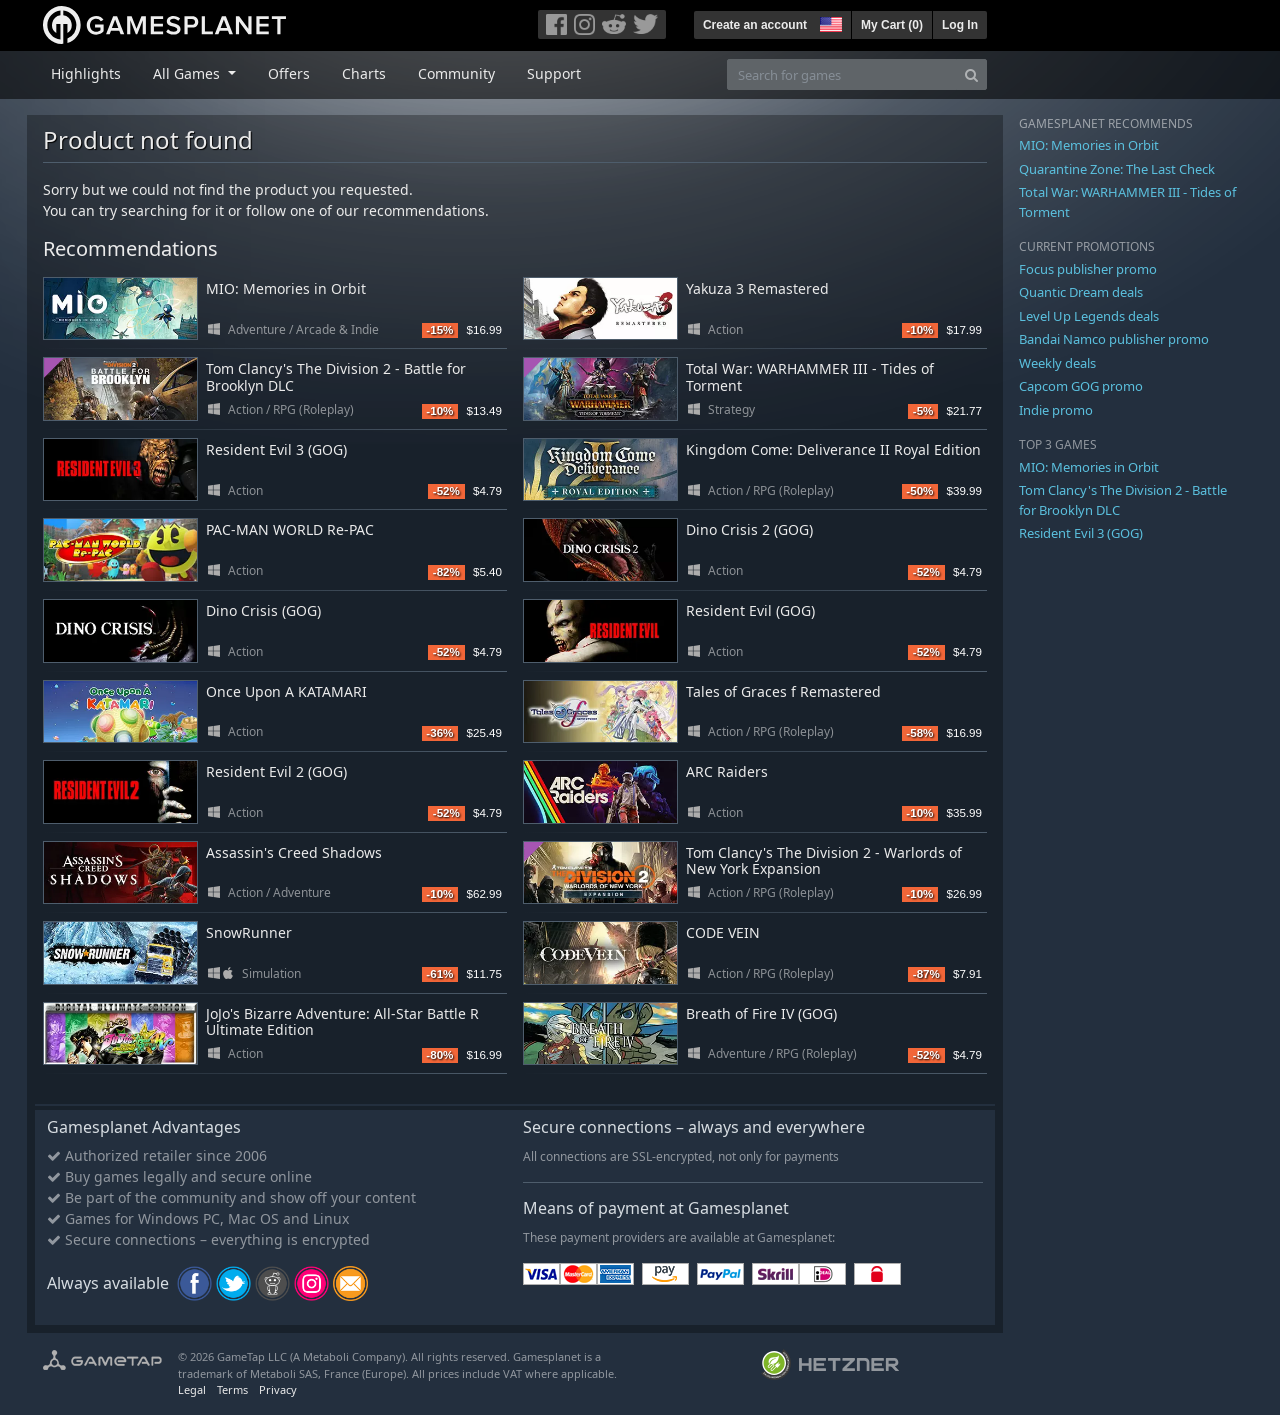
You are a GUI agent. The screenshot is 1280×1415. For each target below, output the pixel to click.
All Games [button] (188, 73)
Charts (364, 73)
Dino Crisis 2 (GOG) (749, 529)
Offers (289, 73)
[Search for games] (842, 74)
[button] (829, 22)
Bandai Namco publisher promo (1114, 339)
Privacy (278, 1389)
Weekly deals (1057, 363)
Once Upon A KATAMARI (286, 691)
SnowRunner (249, 932)
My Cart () (892, 25)
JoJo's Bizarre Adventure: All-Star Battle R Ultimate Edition (342, 1022)
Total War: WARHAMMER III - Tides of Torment (810, 377)
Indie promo (1056, 410)
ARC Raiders (727, 771)
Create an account (755, 25)
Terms (232, 1389)
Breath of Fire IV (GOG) (761, 1013)
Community (456, 73)
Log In (960, 25)
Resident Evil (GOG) (750, 610)
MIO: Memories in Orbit (286, 288)
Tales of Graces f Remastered (783, 691)
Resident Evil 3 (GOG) (276, 449)
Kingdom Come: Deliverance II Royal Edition (833, 449)
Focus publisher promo (1088, 269)
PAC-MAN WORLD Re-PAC (290, 529)
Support (554, 73)
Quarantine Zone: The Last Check (1117, 169)
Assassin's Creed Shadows (294, 852)
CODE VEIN (723, 932)
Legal (192, 1389)
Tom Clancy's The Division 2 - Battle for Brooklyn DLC (336, 377)
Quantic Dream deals (1081, 292)
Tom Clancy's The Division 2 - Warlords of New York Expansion (824, 861)
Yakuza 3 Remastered (757, 288)
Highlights (86, 73)
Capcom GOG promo (1081, 386)
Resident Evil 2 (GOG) (276, 771)
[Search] (971, 74)
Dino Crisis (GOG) (263, 610)
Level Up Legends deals (1089, 316)
